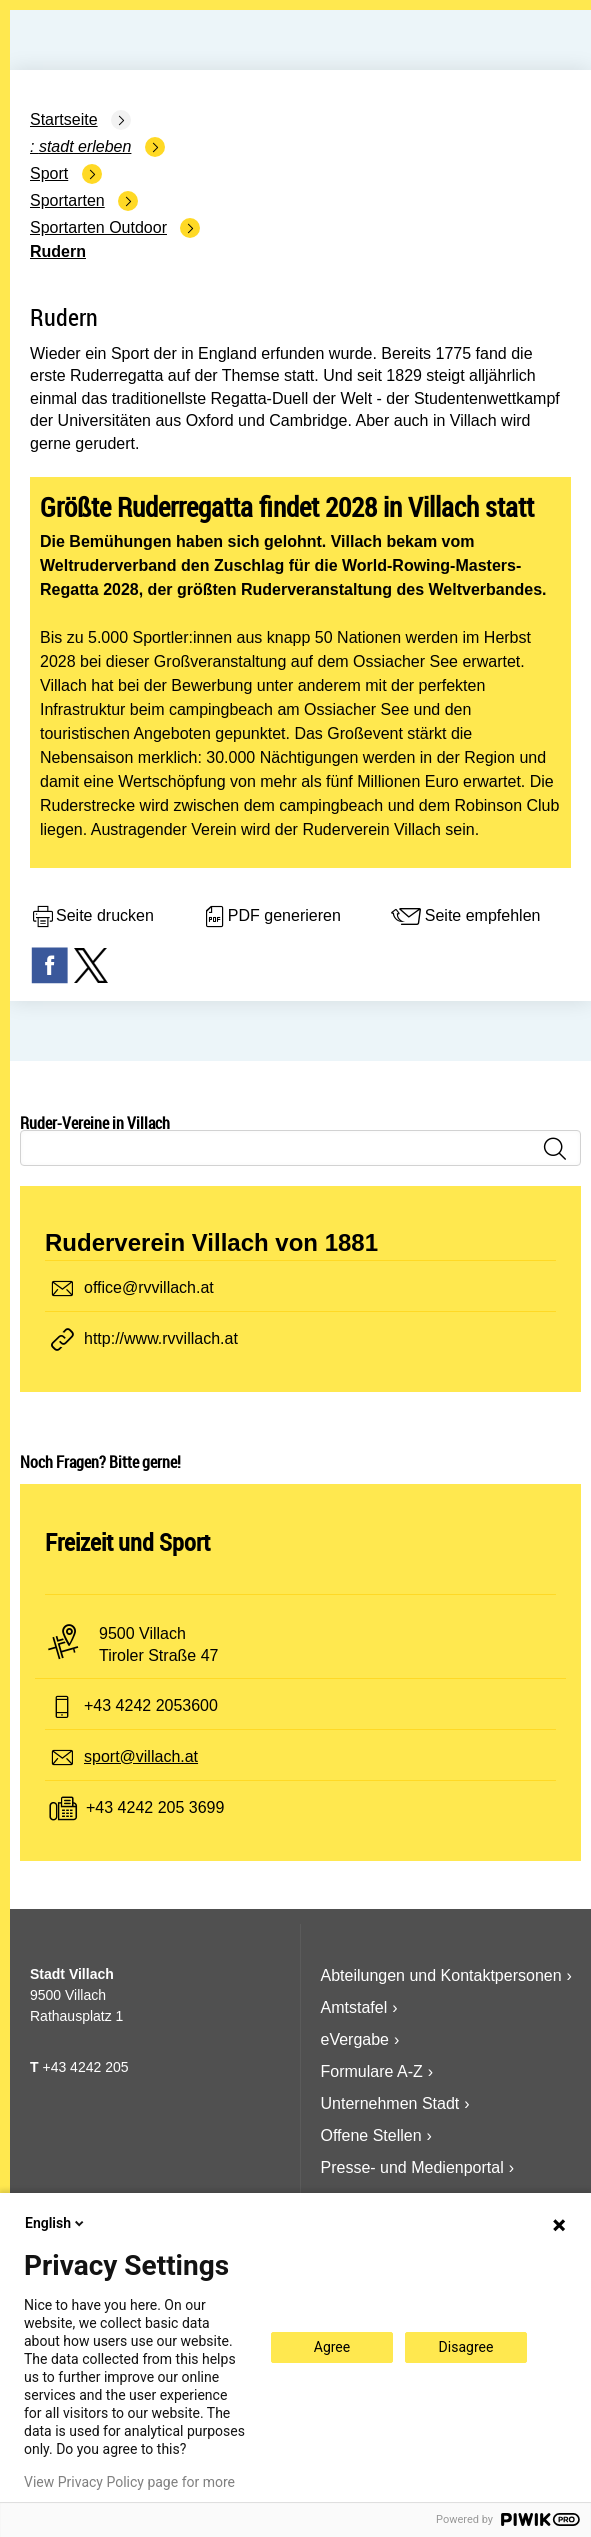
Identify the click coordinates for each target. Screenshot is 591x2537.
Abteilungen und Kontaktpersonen (441, 1975)
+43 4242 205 (85, 2067)
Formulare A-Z (372, 2071)
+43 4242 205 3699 (155, 1807)
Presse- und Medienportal (412, 2167)
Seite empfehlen (465, 917)
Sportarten (67, 200)
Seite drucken (92, 917)
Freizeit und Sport (127, 1542)
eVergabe (355, 2039)
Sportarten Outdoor (98, 227)
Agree (332, 2347)
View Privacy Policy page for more (129, 2482)
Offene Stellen (371, 2135)
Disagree (466, 2347)
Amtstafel (354, 2007)
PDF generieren (271, 917)
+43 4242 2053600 (151, 1705)
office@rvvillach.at (149, 1287)
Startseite (64, 119)
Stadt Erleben (85, 146)
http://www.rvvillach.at (161, 1338)
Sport (49, 173)
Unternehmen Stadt (390, 2103)
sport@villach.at (141, 1756)
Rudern (58, 251)
